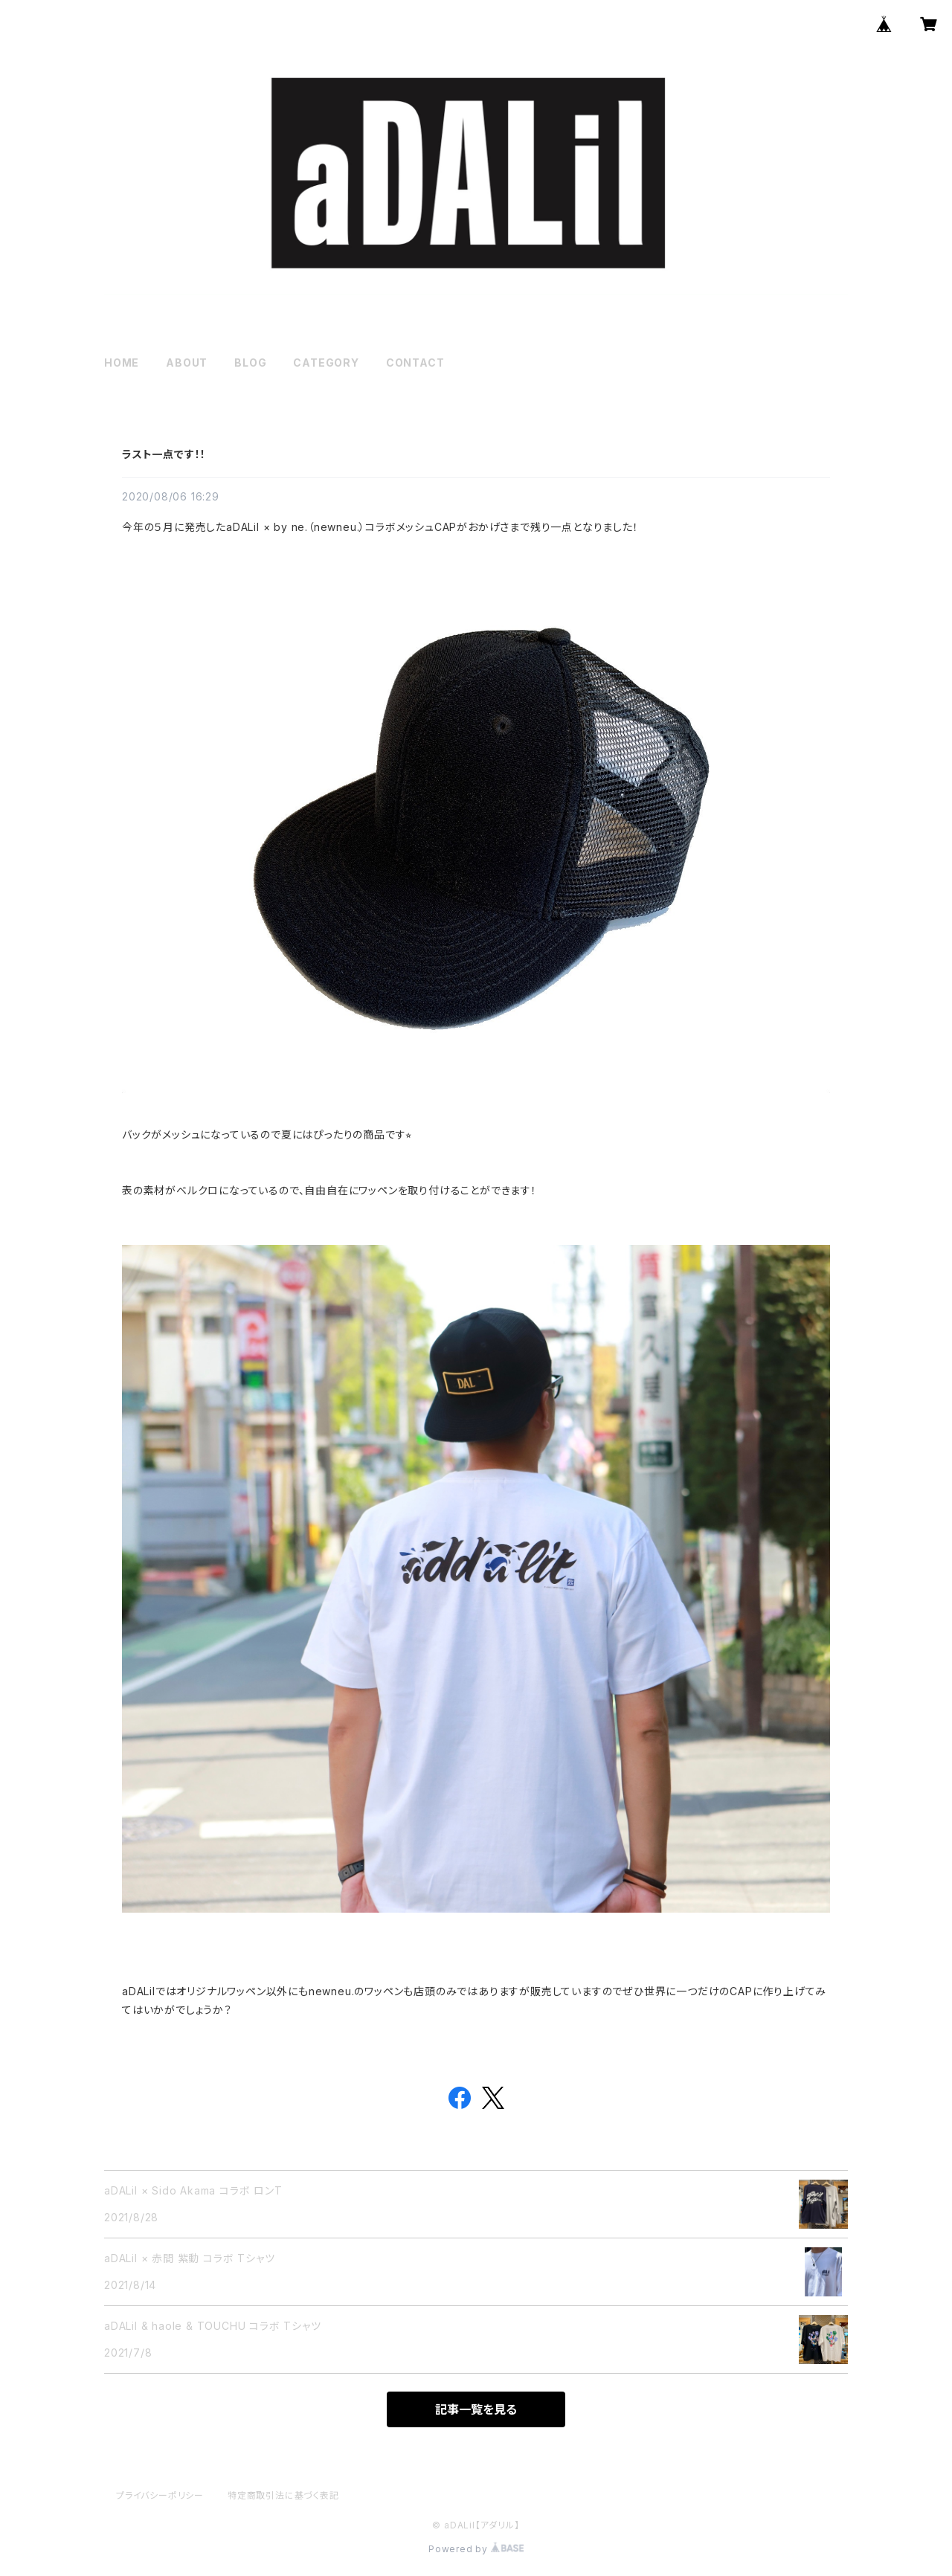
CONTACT (415, 362)
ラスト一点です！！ (164, 454)
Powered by (476, 2548)
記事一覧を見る (476, 2409)
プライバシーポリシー (160, 2495)
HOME (121, 362)
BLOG (250, 362)
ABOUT (187, 362)
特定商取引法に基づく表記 (283, 2495)
